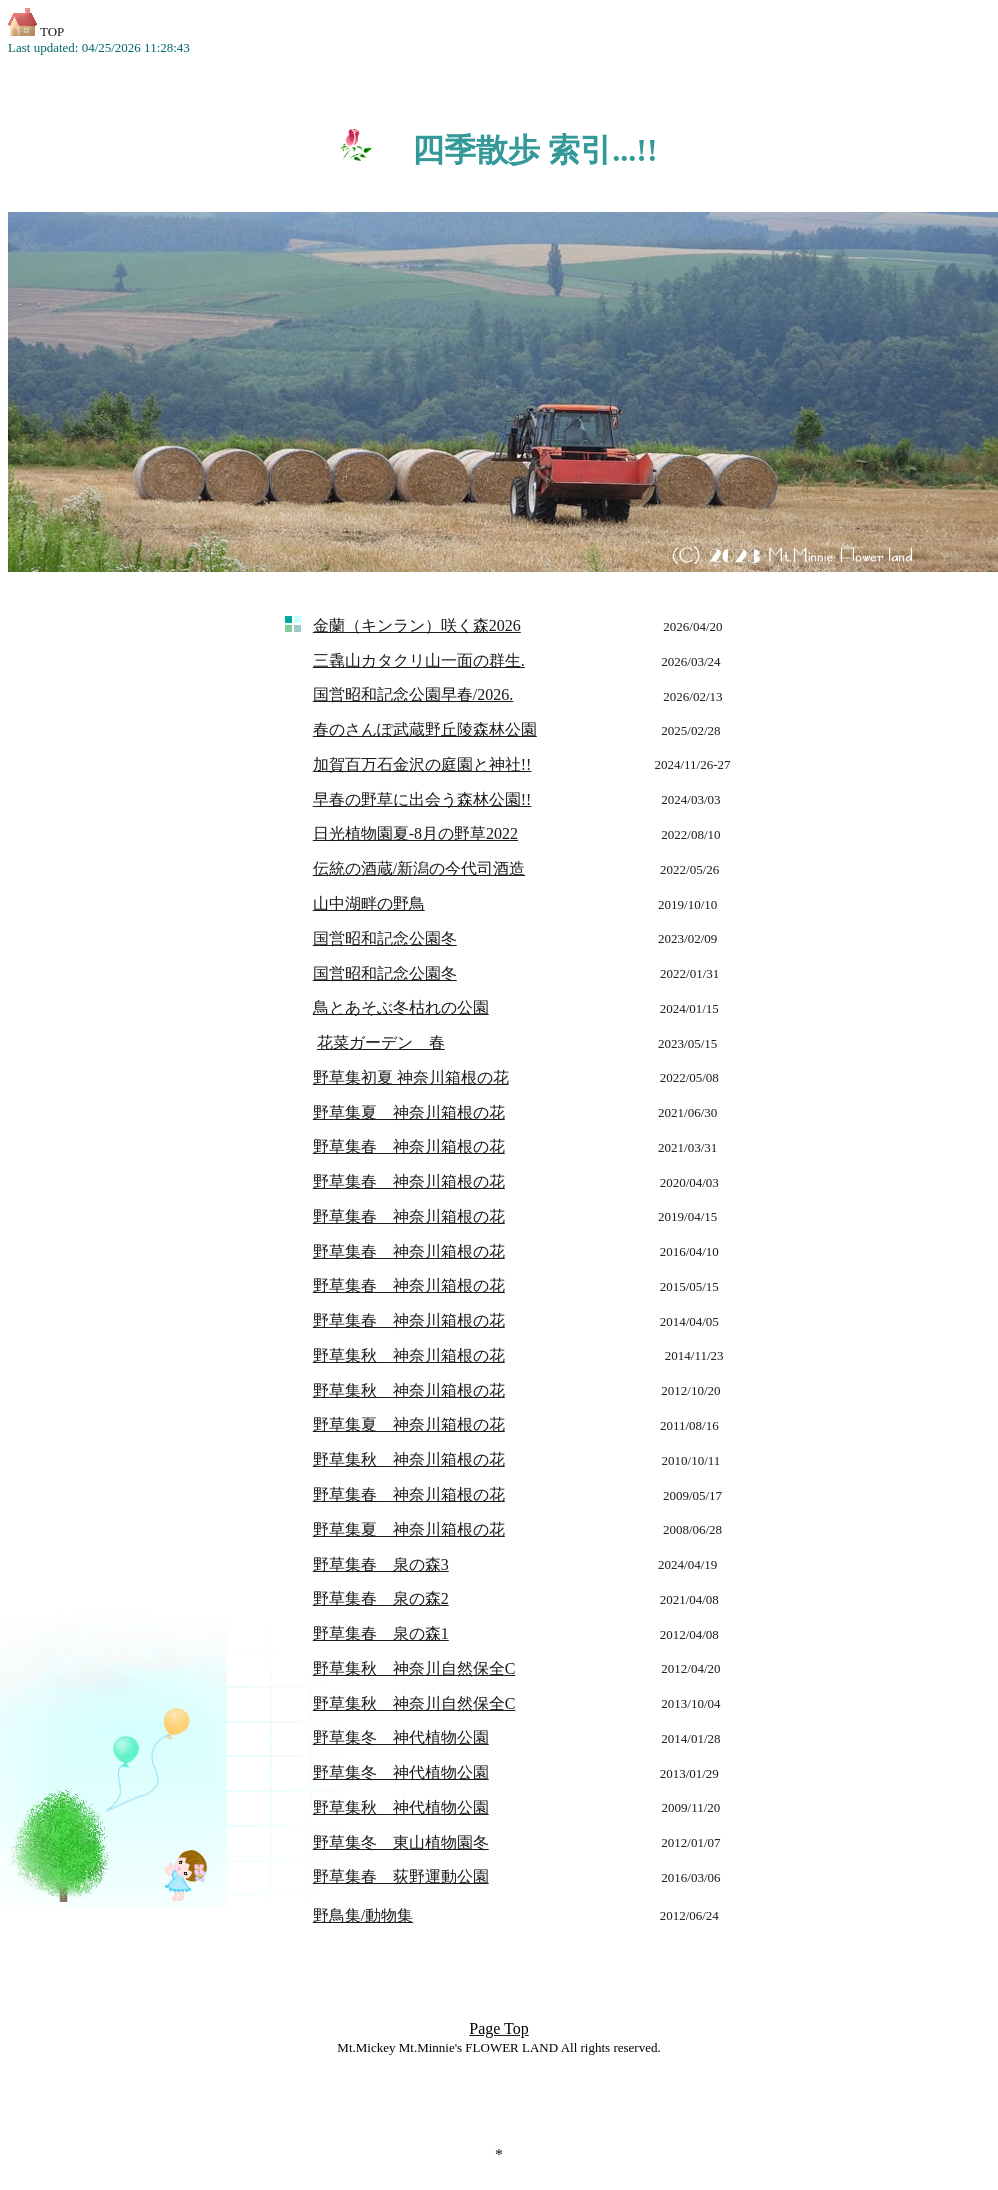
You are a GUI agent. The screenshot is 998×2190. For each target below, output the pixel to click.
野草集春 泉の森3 (381, 1564)
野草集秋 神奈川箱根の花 (409, 1459)
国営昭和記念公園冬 (385, 973)
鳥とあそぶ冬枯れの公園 (401, 1007)
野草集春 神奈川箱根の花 (409, 1146)
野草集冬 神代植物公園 (401, 1737)
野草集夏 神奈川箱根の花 (409, 1112)
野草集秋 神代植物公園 (401, 1807)
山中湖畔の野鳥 (369, 903)
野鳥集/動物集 (363, 1915)
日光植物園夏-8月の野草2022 (415, 833)
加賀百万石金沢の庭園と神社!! (422, 764)
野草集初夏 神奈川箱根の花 (411, 1077)
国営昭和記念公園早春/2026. (413, 694)
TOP (36, 31)
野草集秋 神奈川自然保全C (414, 1668)
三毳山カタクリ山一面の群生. (419, 660)
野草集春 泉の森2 (381, 1598)
